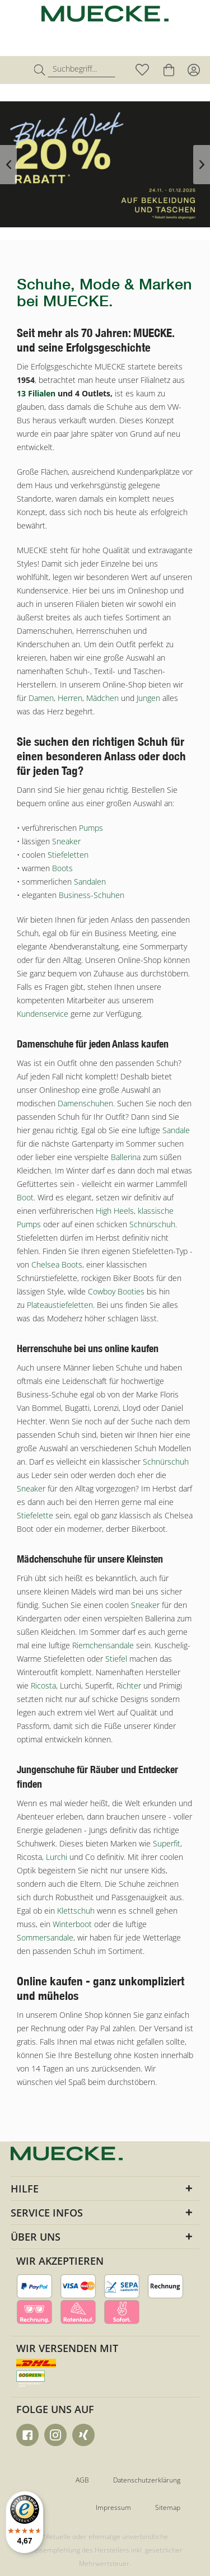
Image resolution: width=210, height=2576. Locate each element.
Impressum (113, 2507)
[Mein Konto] (193, 70)
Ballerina (126, 1157)
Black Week (105, 164)
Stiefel (116, 1658)
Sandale (176, 1130)
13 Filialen (36, 393)
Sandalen (90, 881)
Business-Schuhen (91, 895)
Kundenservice (42, 1013)
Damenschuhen (85, 1103)
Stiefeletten (68, 854)
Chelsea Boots (56, 1264)
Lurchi (56, 1857)
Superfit (166, 1843)
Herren (70, 698)
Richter (128, 1685)
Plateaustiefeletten (60, 1304)
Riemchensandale (103, 1645)
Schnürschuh (152, 1224)
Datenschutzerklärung (146, 2480)
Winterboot (72, 1924)
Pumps (91, 827)
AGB (82, 2480)
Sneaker (66, 841)
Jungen (148, 698)
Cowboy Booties (116, 1291)
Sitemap (167, 2507)
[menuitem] (19, 70)
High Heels (115, 1210)
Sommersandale (45, 1937)
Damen (41, 698)
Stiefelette (35, 1515)
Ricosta (43, 1685)
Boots (62, 868)
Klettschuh (76, 1910)
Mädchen (102, 698)
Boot (25, 1197)
